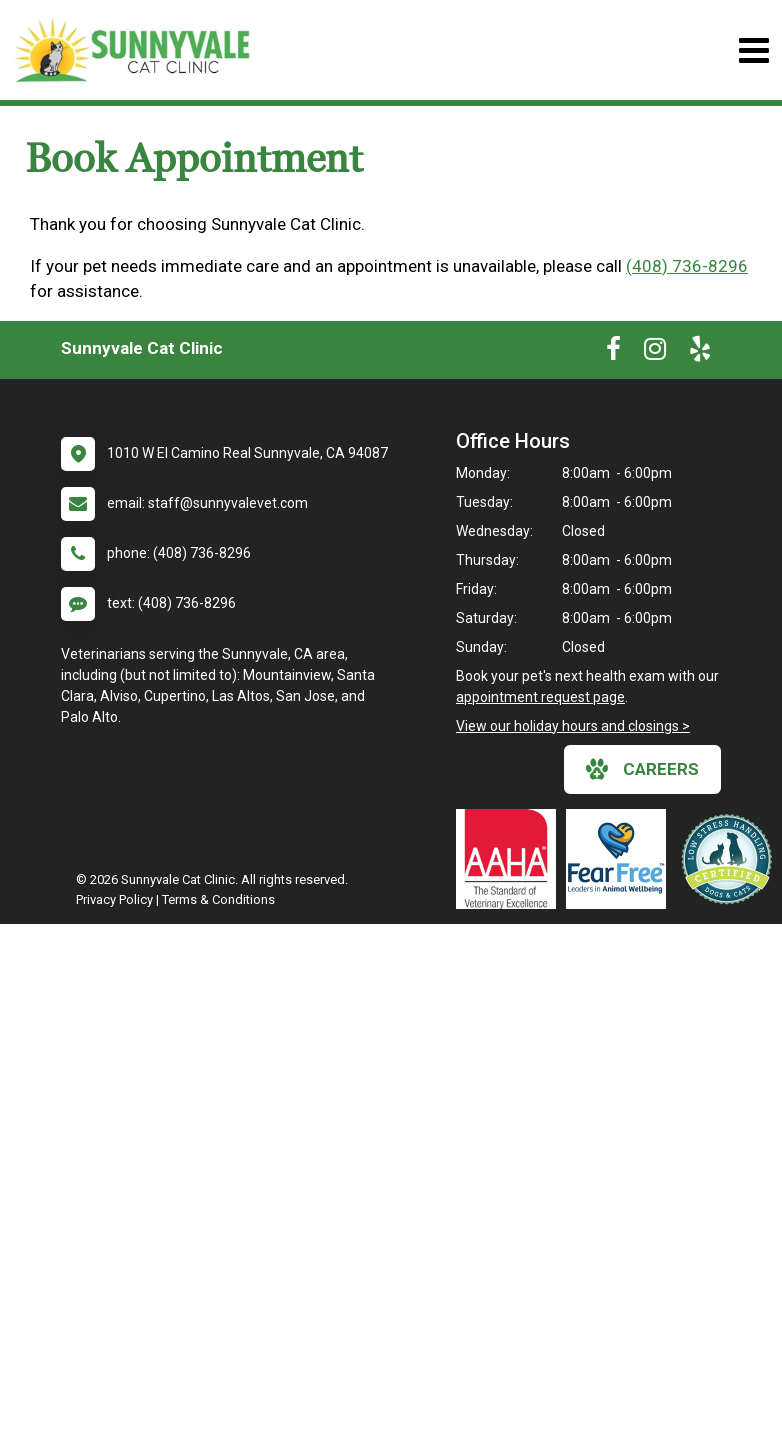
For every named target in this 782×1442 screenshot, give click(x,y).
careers (642, 769)
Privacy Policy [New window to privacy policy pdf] (114, 899)
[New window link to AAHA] (511, 859)
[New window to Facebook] (613, 353)
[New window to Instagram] (655, 353)
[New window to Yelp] (700, 353)
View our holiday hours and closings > (573, 726)
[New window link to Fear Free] (621, 859)
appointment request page (540, 697)
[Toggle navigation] (753, 50)
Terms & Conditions (218, 899)
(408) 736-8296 (687, 266)
